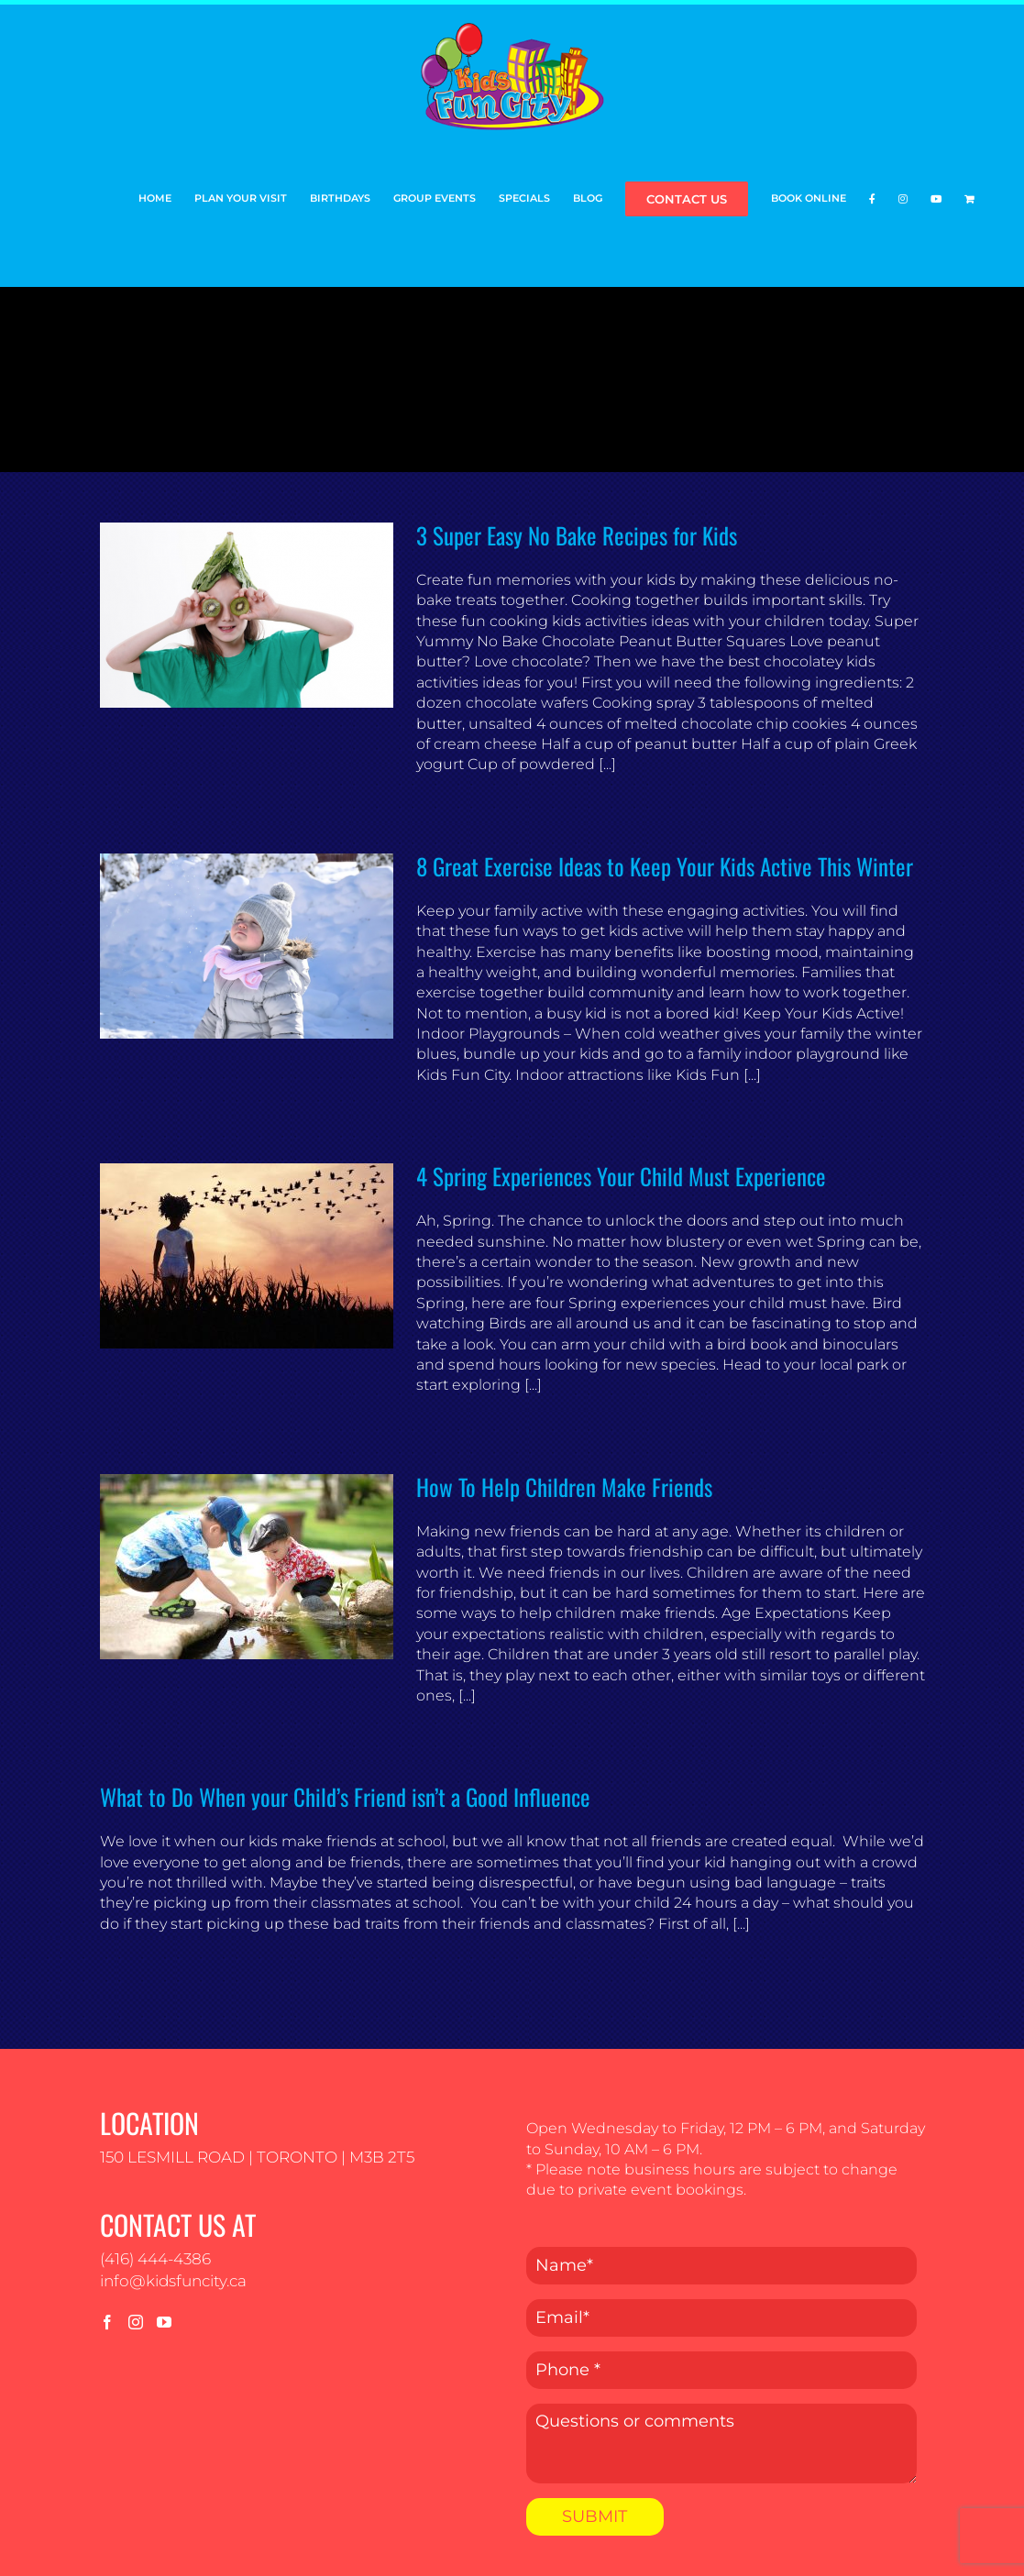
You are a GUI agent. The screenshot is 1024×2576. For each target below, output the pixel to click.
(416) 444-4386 (155, 2259)
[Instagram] (135, 2322)
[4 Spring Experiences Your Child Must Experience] (246, 1256)
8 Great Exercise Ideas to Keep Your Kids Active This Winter (664, 866)
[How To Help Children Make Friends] (246, 1566)
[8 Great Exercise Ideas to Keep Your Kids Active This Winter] (246, 946)
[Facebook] (107, 2322)
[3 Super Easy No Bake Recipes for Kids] (246, 615)
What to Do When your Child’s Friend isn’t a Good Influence (345, 1796)
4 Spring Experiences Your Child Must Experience (621, 1176)
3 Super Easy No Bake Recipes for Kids (576, 535)
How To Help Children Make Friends (564, 1486)
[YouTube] (164, 2322)
